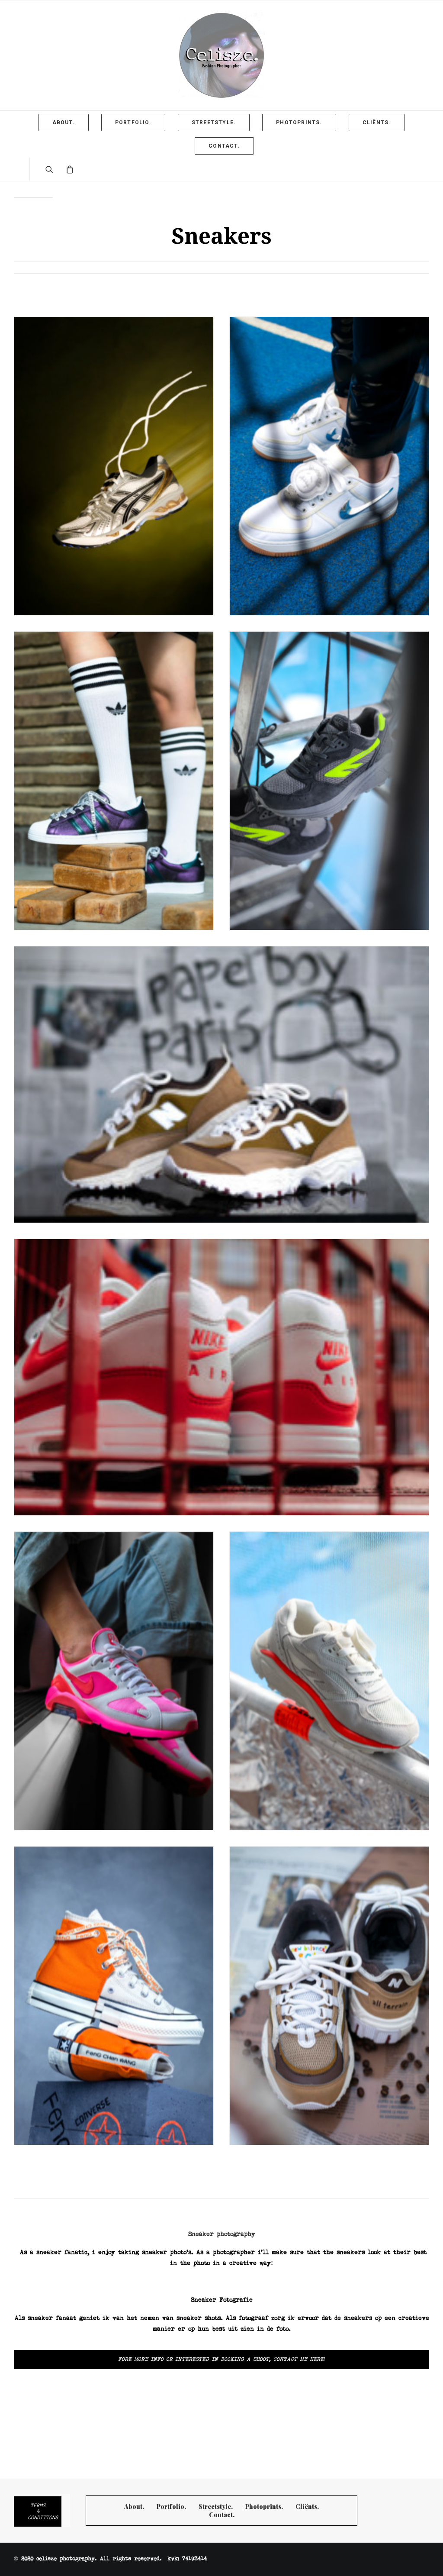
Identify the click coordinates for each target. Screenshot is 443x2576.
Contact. (221, 2515)
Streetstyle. (216, 2506)
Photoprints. (264, 2506)
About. (134, 2506)
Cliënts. (307, 2506)
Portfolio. (171, 2506)
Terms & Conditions (43, 2511)
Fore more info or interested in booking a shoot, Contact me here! (221, 2359)
